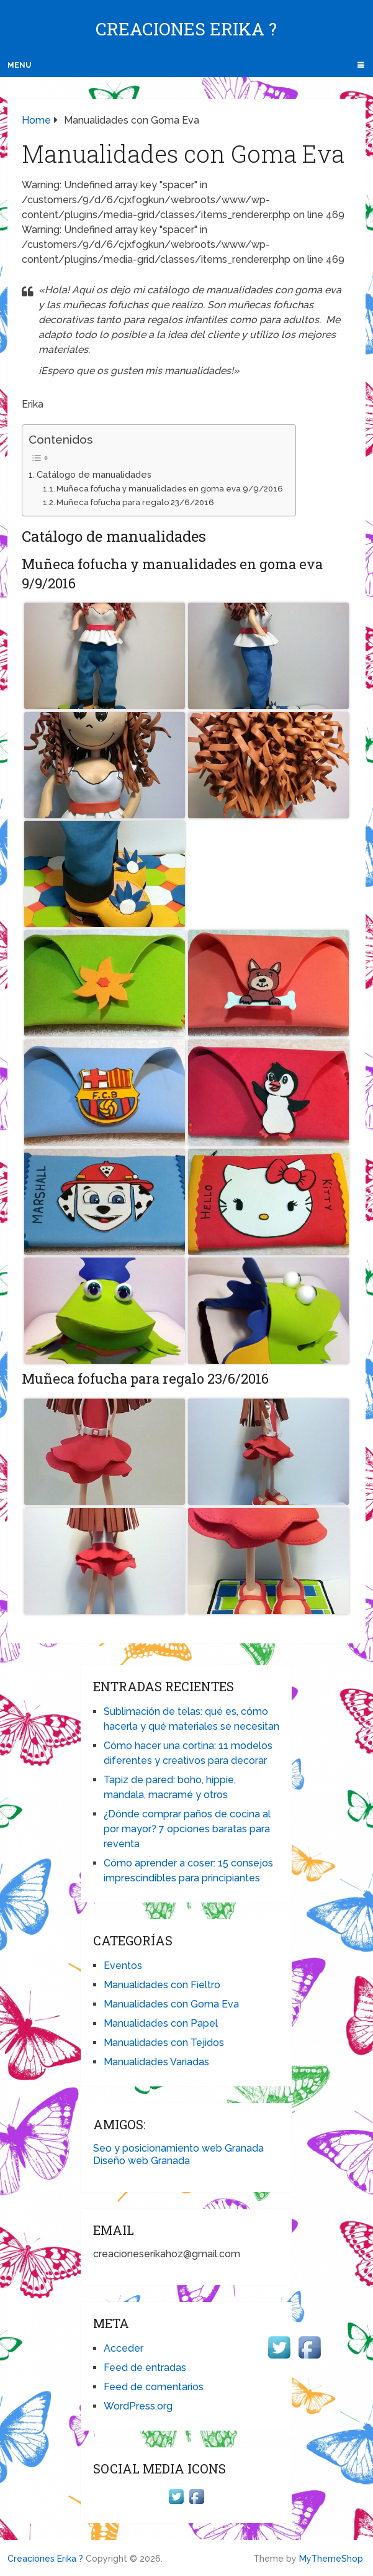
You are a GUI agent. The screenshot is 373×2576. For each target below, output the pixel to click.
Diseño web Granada (141, 2161)
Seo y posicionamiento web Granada (178, 2148)
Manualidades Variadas (156, 2062)
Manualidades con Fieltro (162, 1985)
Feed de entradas (145, 2367)
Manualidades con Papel (161, 2023)
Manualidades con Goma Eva (171, 2004)
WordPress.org (138, 2406)
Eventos (123, 1965)
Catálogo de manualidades (94, 474)
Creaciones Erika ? (186, 28)
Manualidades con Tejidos (164, 2042)
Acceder (123, 2348)
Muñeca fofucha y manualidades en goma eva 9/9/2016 (169, 488)
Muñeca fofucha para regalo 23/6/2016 (135, 502)
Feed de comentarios (154, 2387)
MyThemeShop (331, 2559)
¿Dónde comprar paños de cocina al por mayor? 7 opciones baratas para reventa (187, 1829)
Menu (19, 65)
